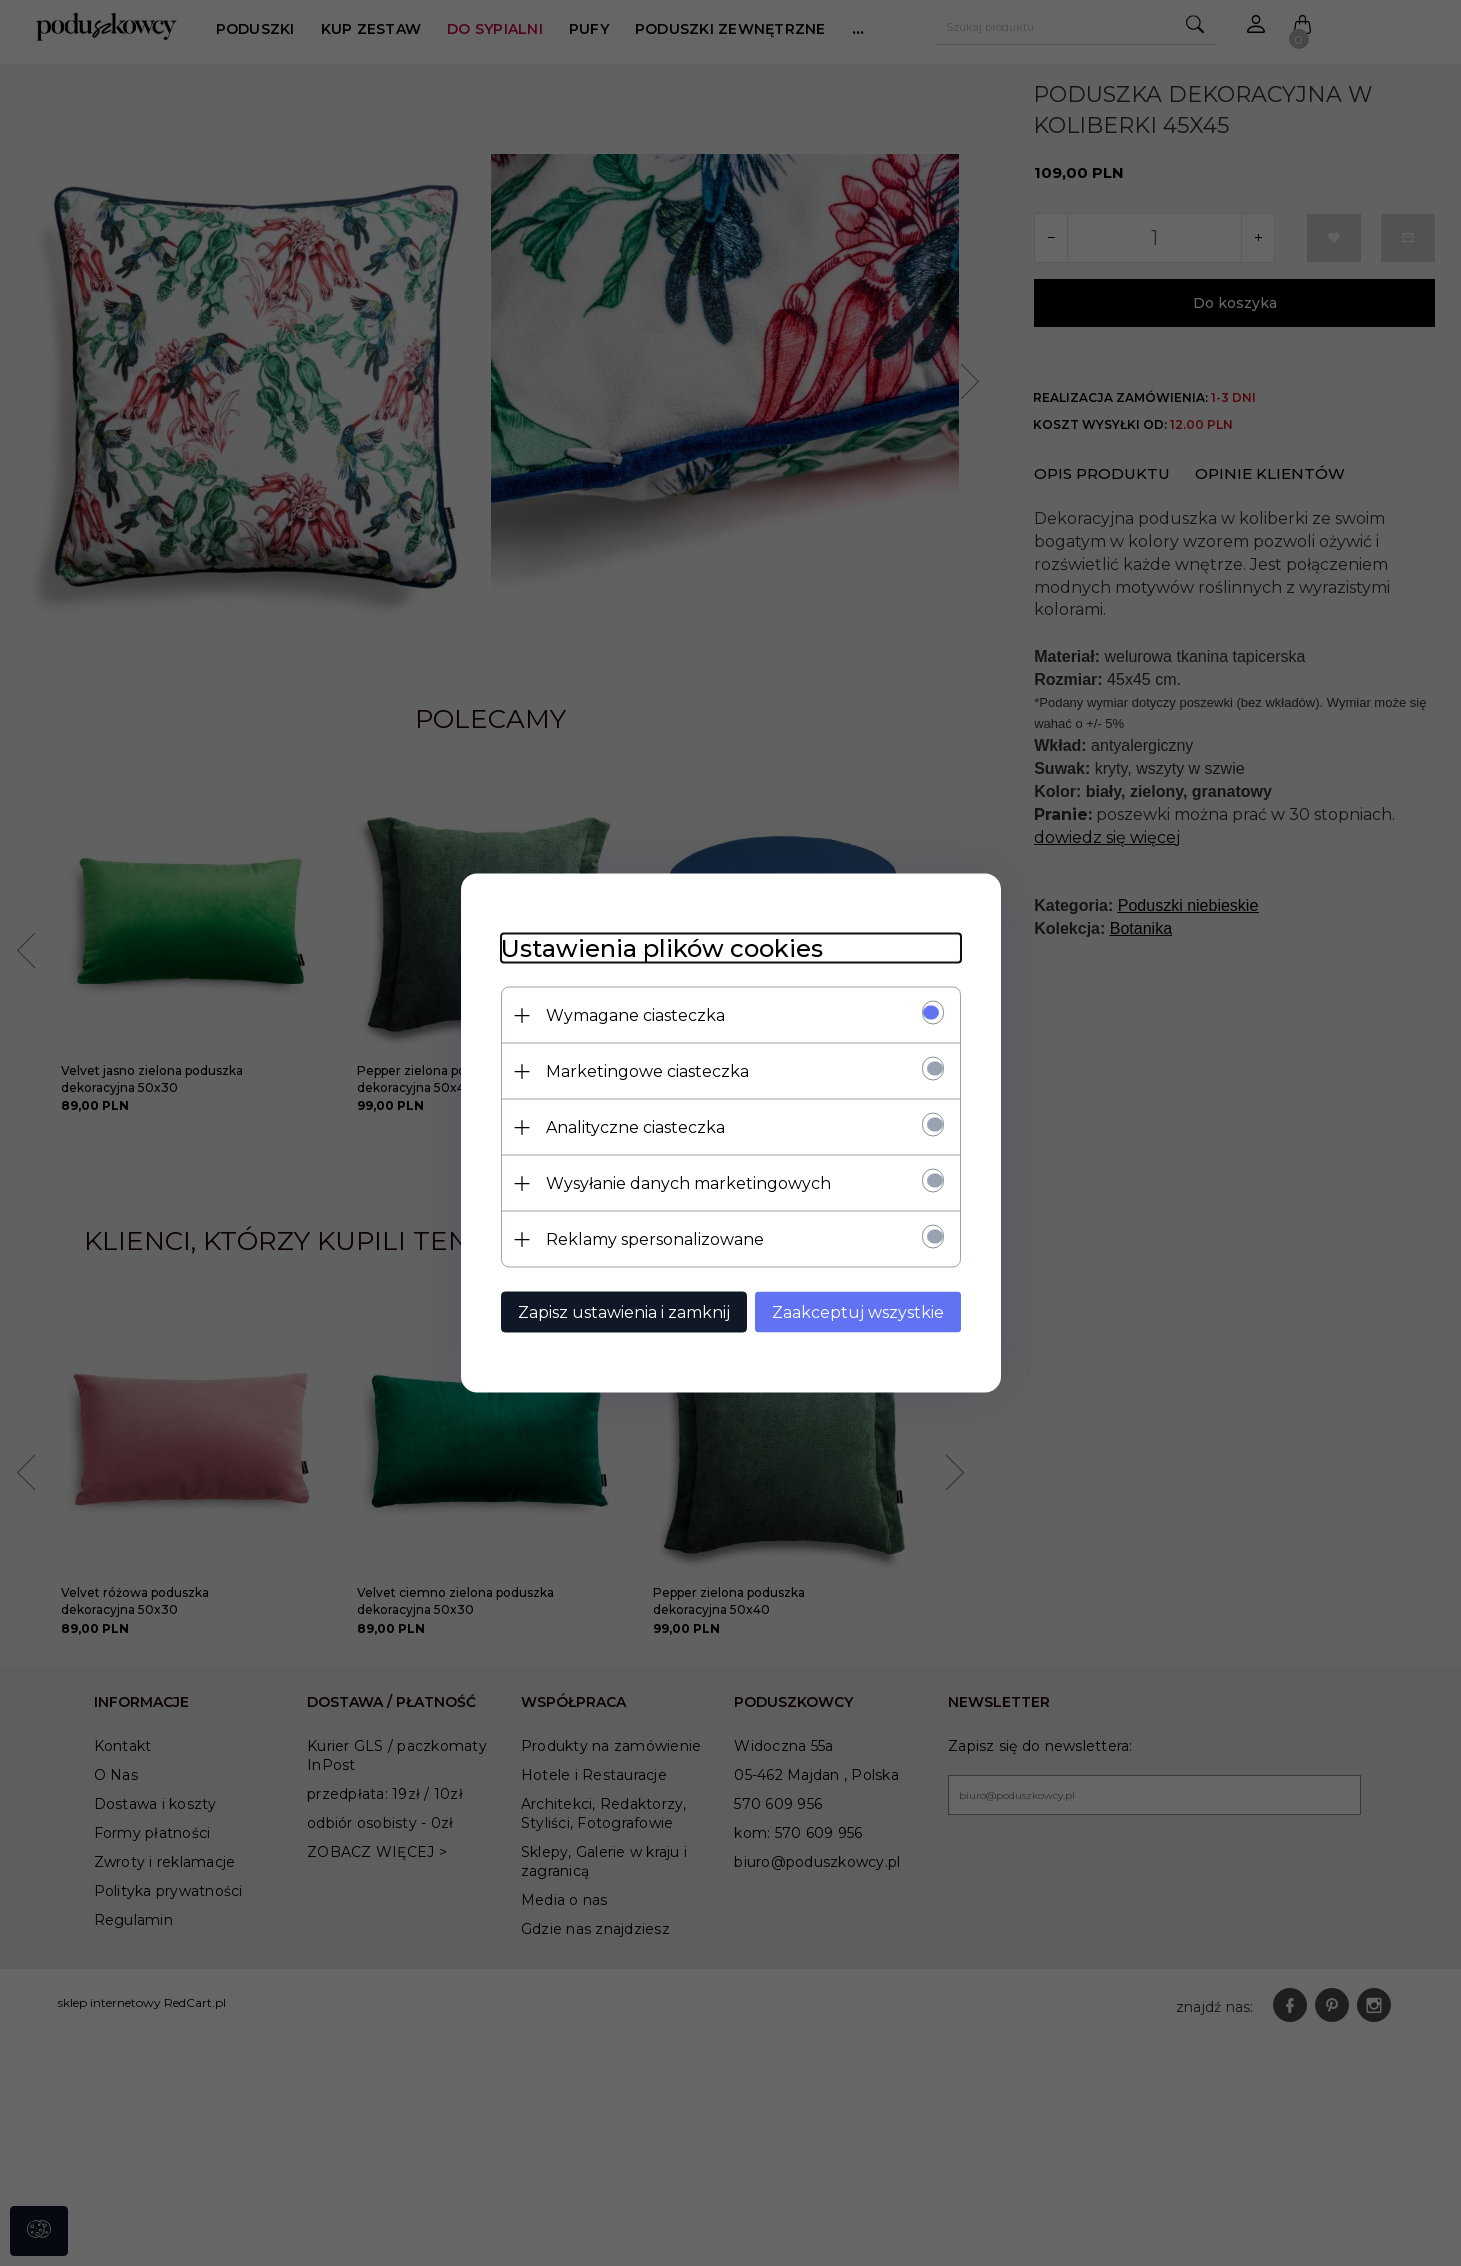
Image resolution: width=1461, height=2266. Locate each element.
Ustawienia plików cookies (662, 948)
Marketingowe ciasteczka (647, 1071)
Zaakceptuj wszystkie (858, 1312)
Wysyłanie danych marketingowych (688, 1183)
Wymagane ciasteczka (635, 1015)
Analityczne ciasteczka (635, 1127)
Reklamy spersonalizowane (655, 1239)
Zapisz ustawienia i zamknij (624, 1312)
